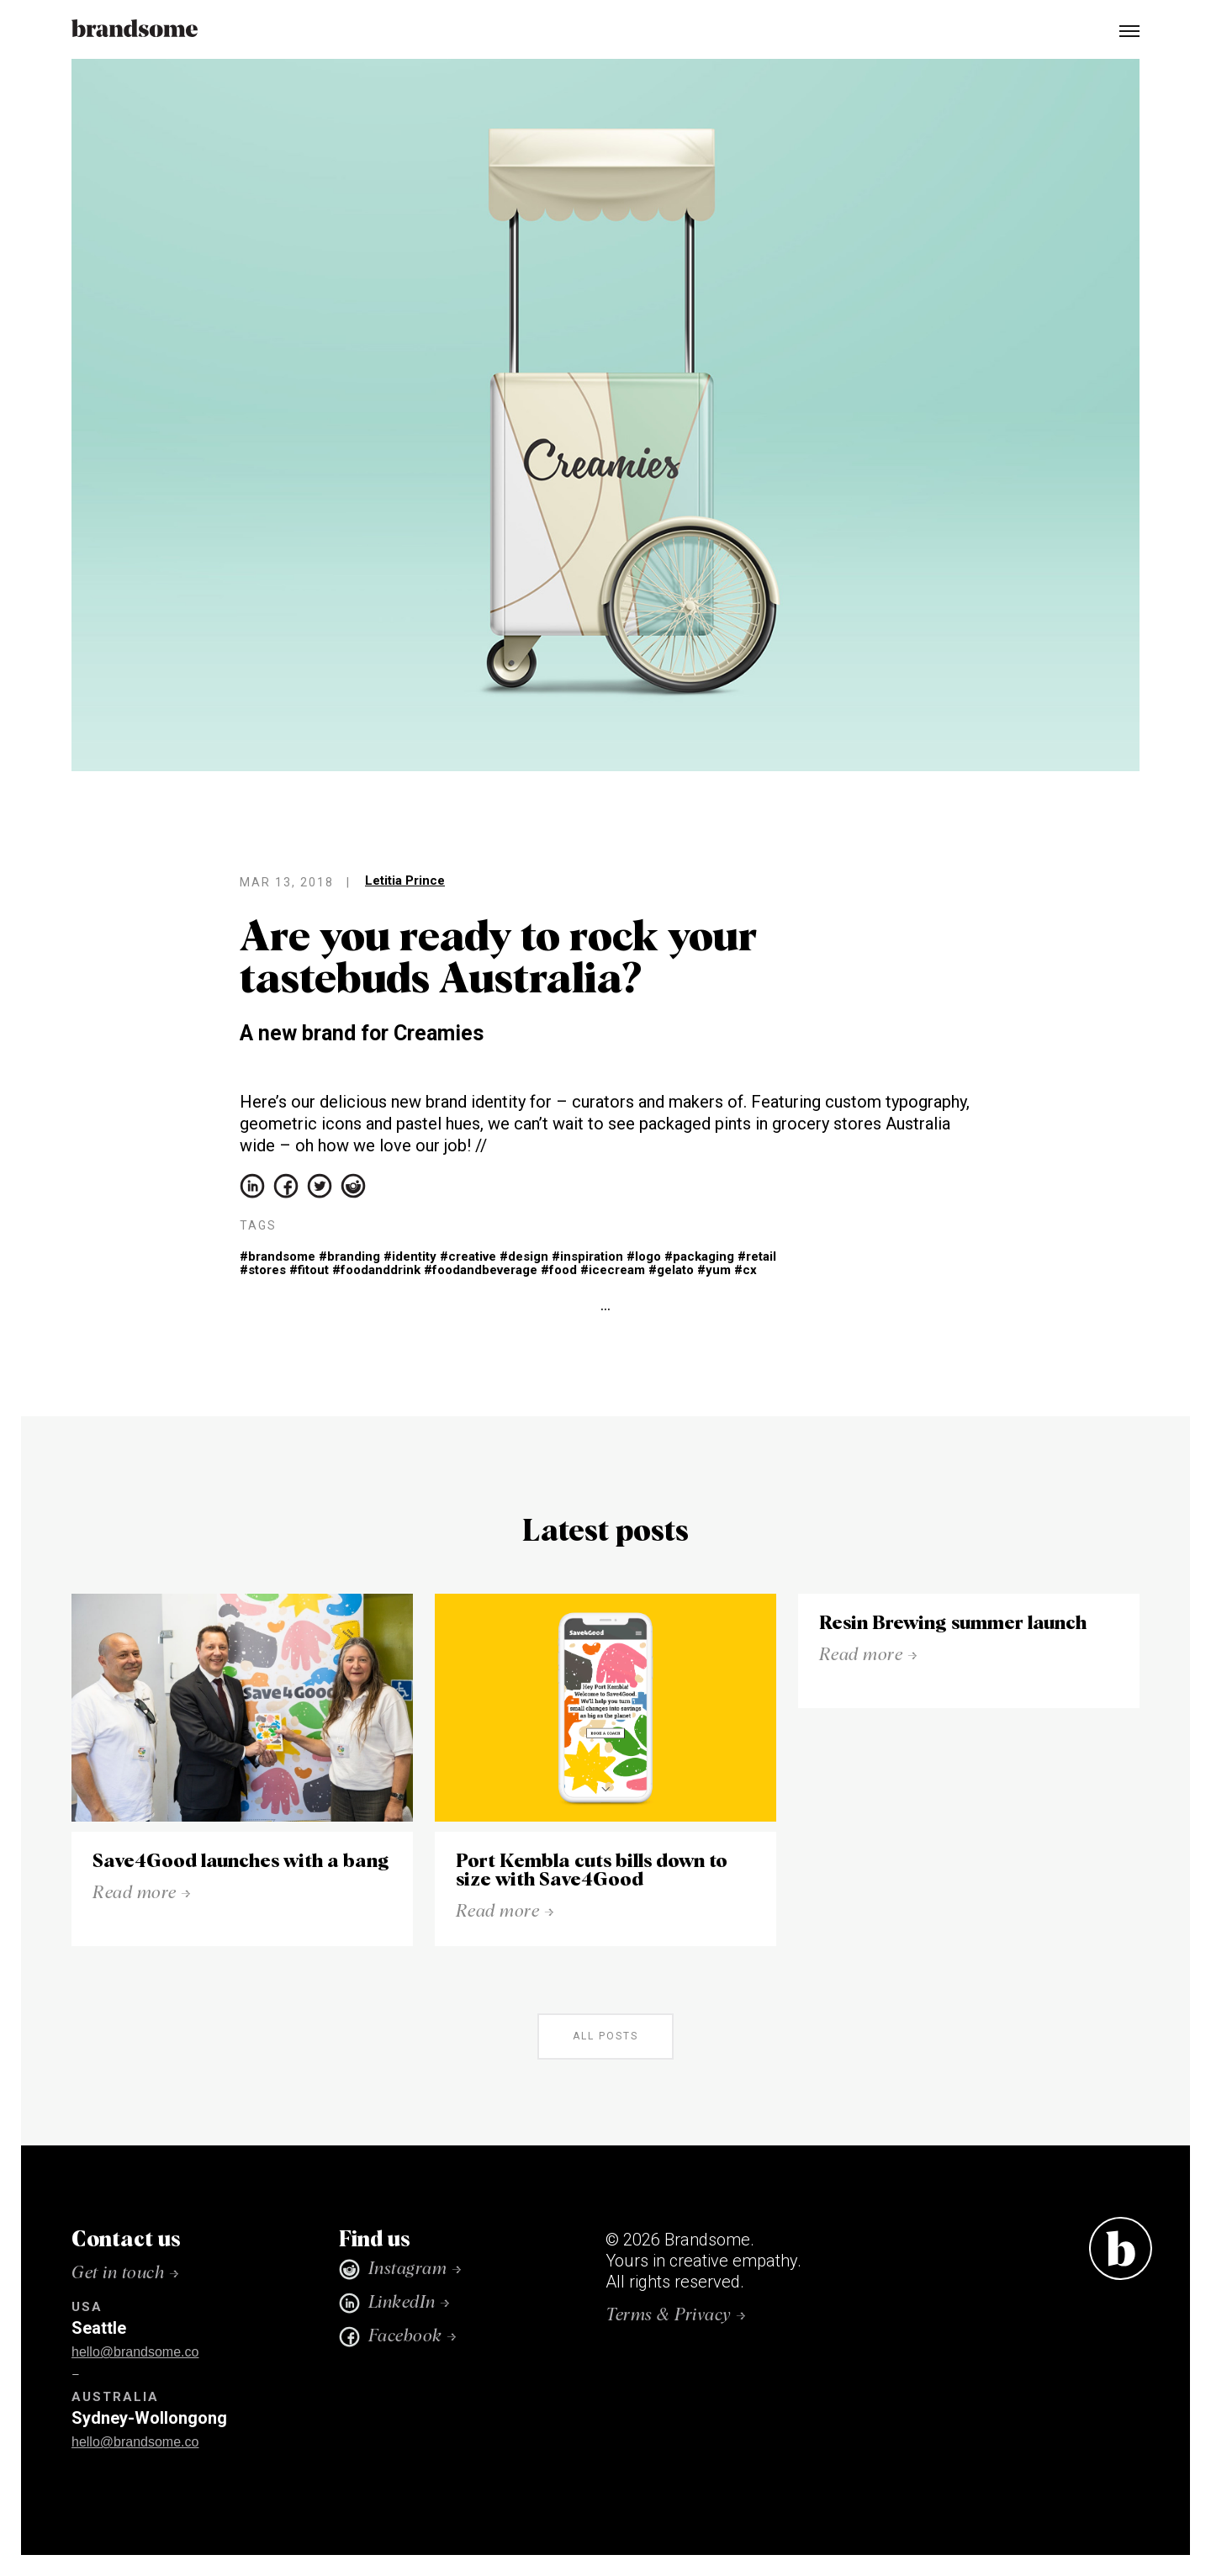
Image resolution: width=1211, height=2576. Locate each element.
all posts (605, 2036)
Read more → (142, 1893)
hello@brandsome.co (134, 2352)
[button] (1122, 29)
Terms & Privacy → (676, 2315)
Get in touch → (125, 2273)
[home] (134, 29)
